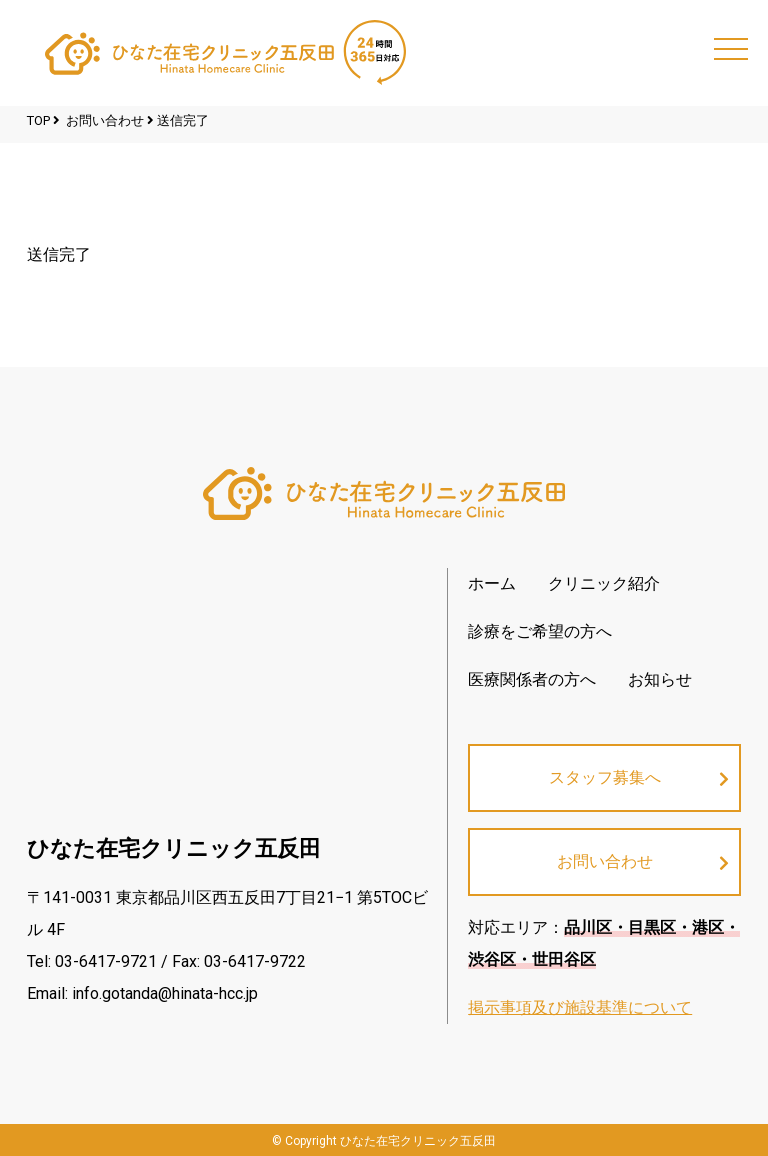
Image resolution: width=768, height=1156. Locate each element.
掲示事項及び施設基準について (580, 1007)
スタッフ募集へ (605, 777)
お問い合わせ (605, 861)
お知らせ (660, 679)
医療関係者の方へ (532, 679)
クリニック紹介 (604, 583)
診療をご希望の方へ (540, 631)
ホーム (492, 583)
